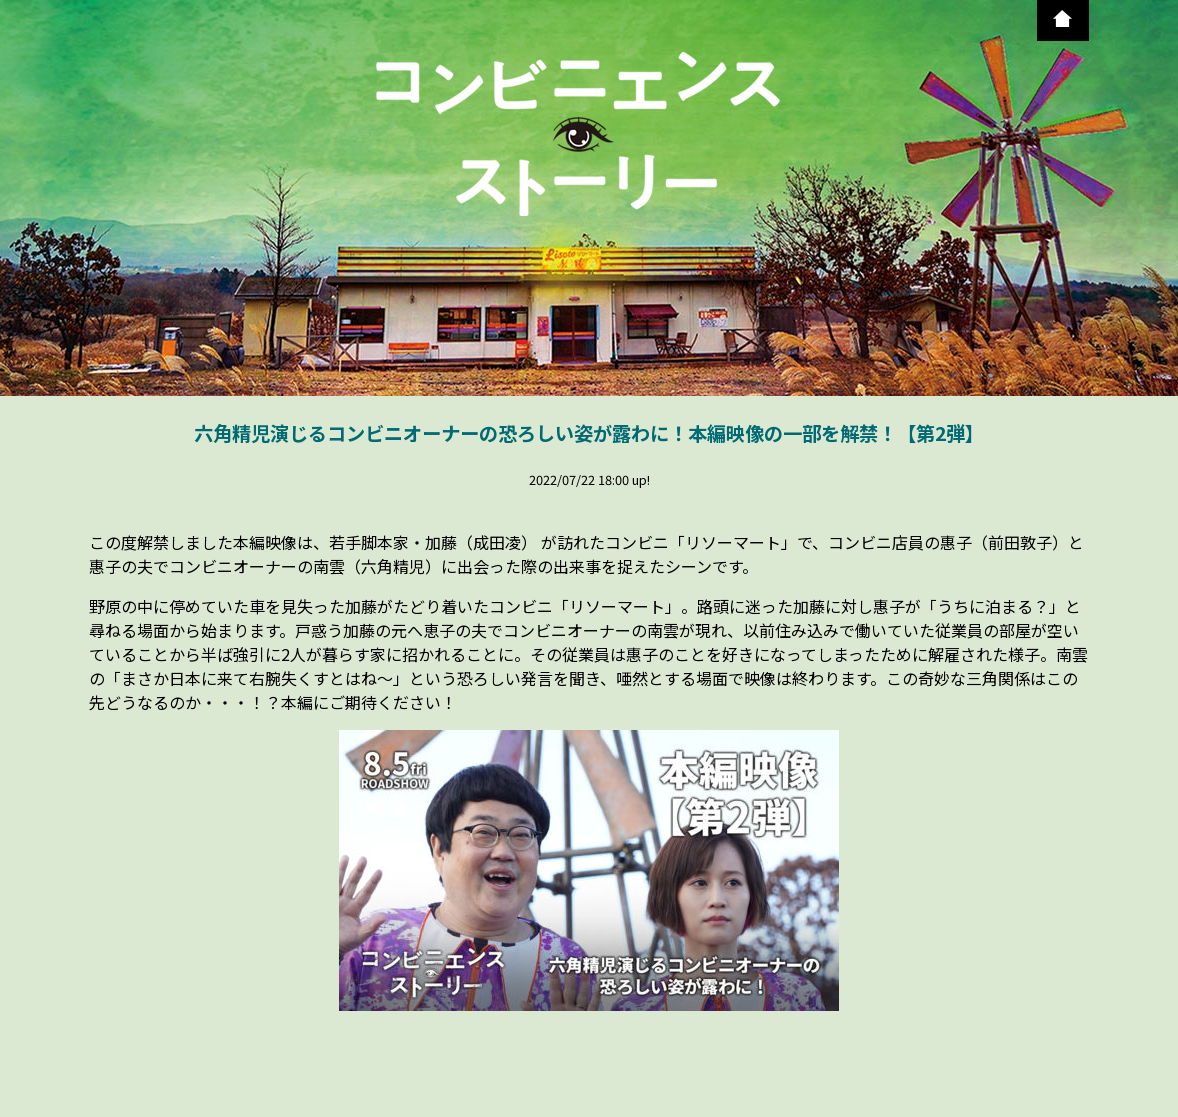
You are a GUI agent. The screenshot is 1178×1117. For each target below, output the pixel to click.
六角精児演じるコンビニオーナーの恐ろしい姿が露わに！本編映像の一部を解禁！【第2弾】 (589, 433)
